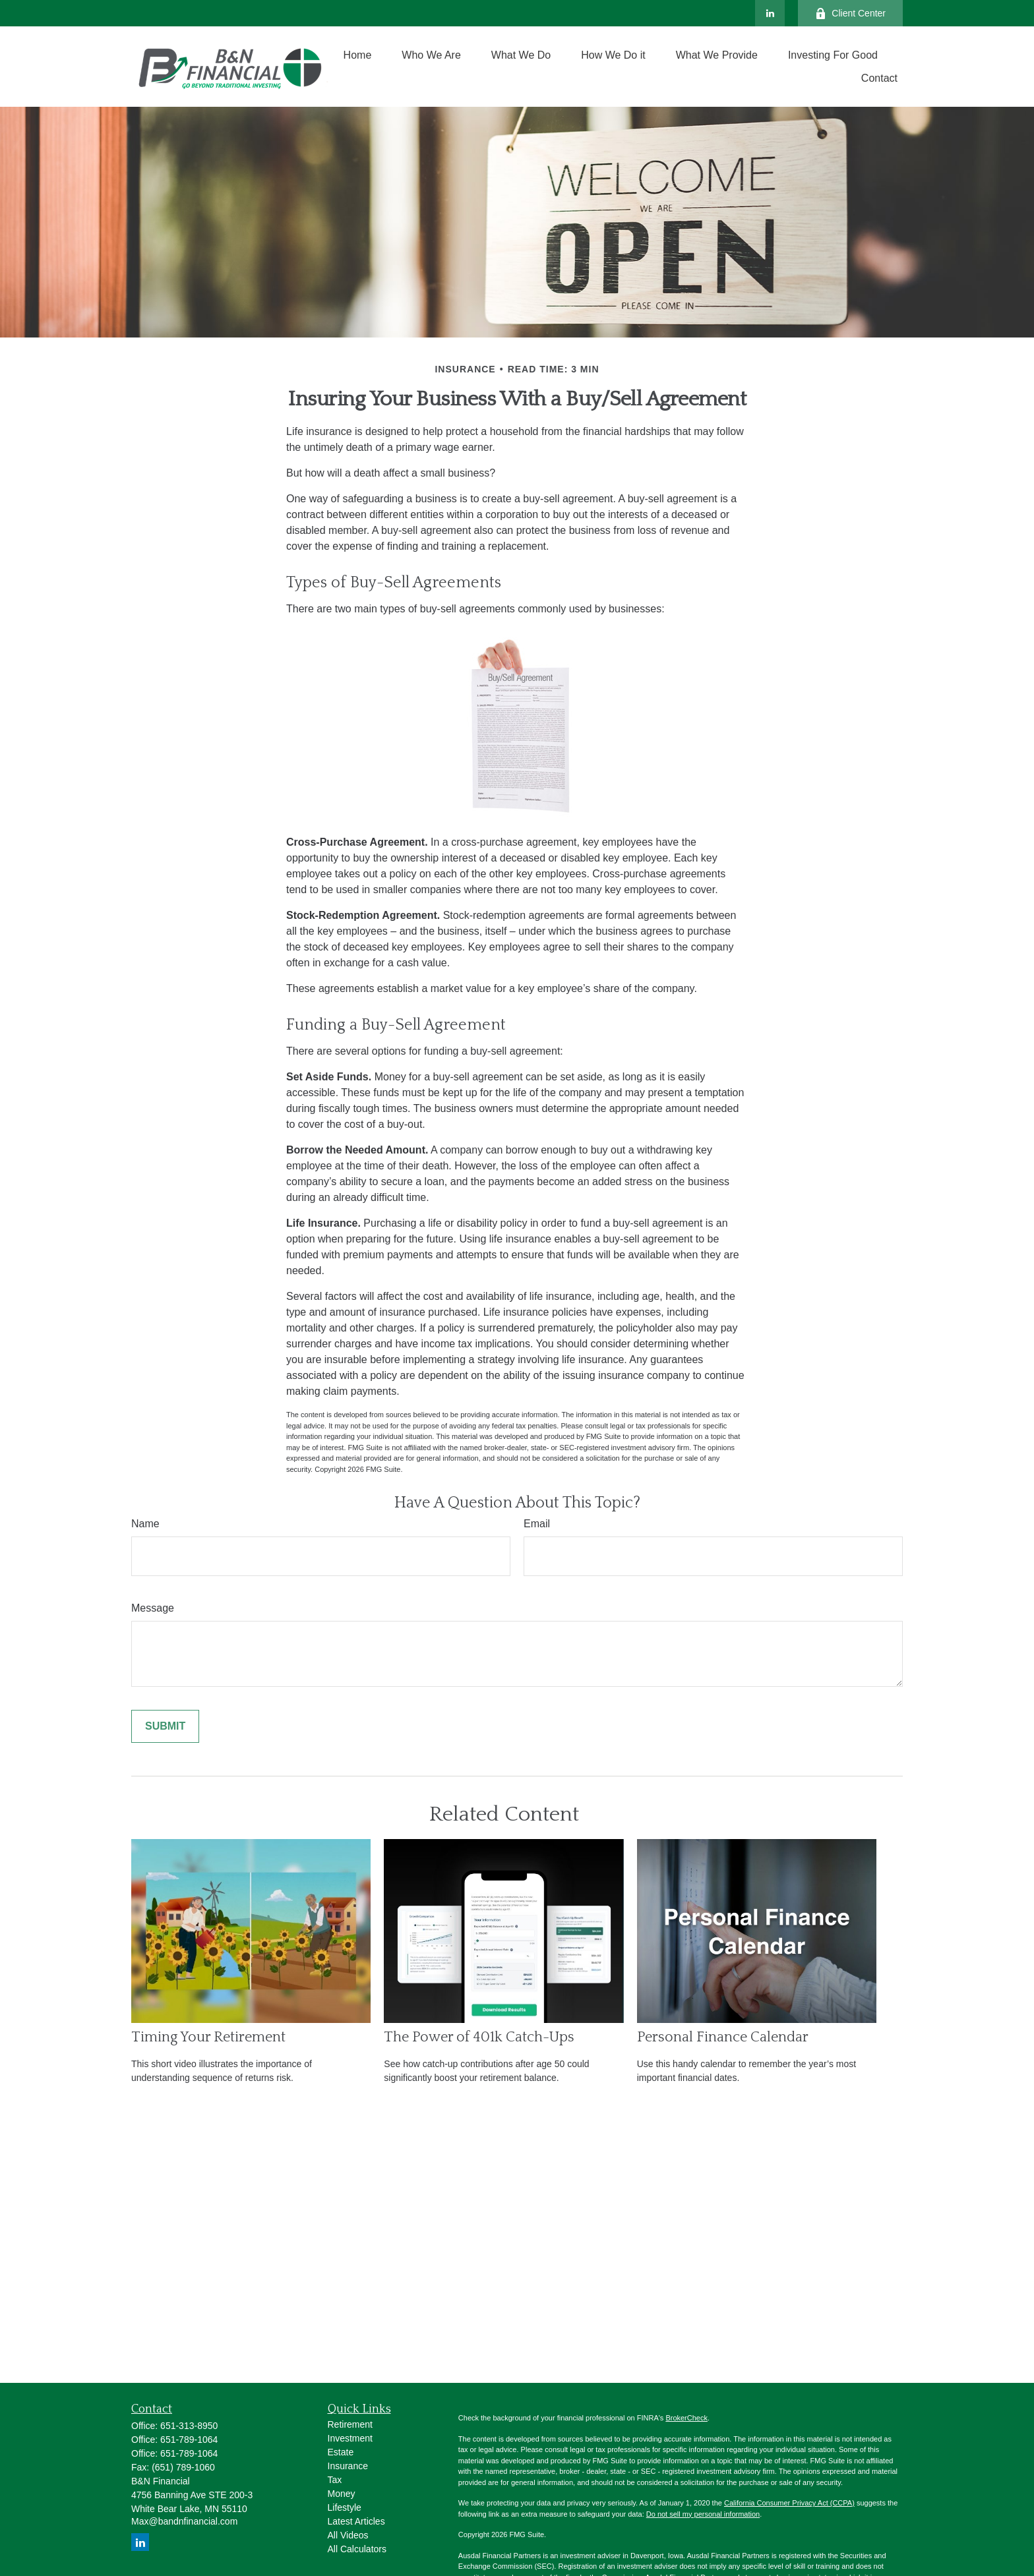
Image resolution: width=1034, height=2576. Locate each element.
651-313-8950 (189, 2425)
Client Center (850, 13)
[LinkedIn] (770, 13)
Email (537, 1523)
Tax (335, 2479)
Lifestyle (344, 2507)
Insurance (348, 2466)
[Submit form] (165, 1726)
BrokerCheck (686, 2418)
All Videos (348, 2535)
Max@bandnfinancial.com (184, 2521)
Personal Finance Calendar (722, 2037)
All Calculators (357, 2549)
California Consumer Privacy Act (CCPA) (789, 2503)
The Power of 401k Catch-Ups (479, 2037)
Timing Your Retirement (208, 2037)
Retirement (350, 2424)
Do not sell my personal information (703, 2514)
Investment (350, 2438)
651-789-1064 (189, 2439)
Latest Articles (356, 2521)
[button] (357, 55)
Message (152, 1608)
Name (145, 1523)
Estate (341, 2452)
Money (341, 2493)
